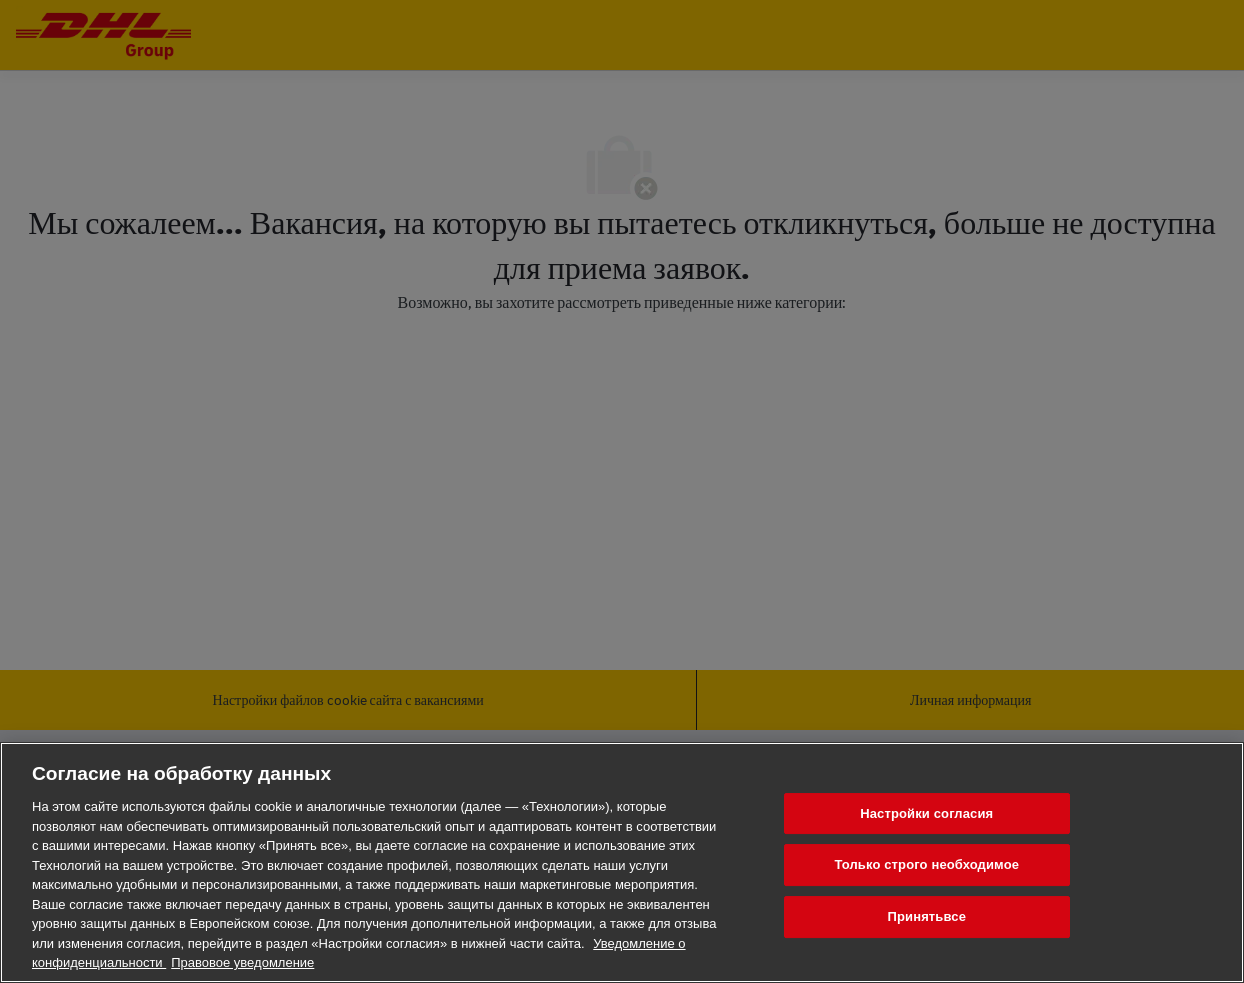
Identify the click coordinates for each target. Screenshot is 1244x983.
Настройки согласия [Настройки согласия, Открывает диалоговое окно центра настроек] (926, 813)
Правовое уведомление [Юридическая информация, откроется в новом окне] (242, 962)
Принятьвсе (927, 916)
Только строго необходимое (926, 864)
